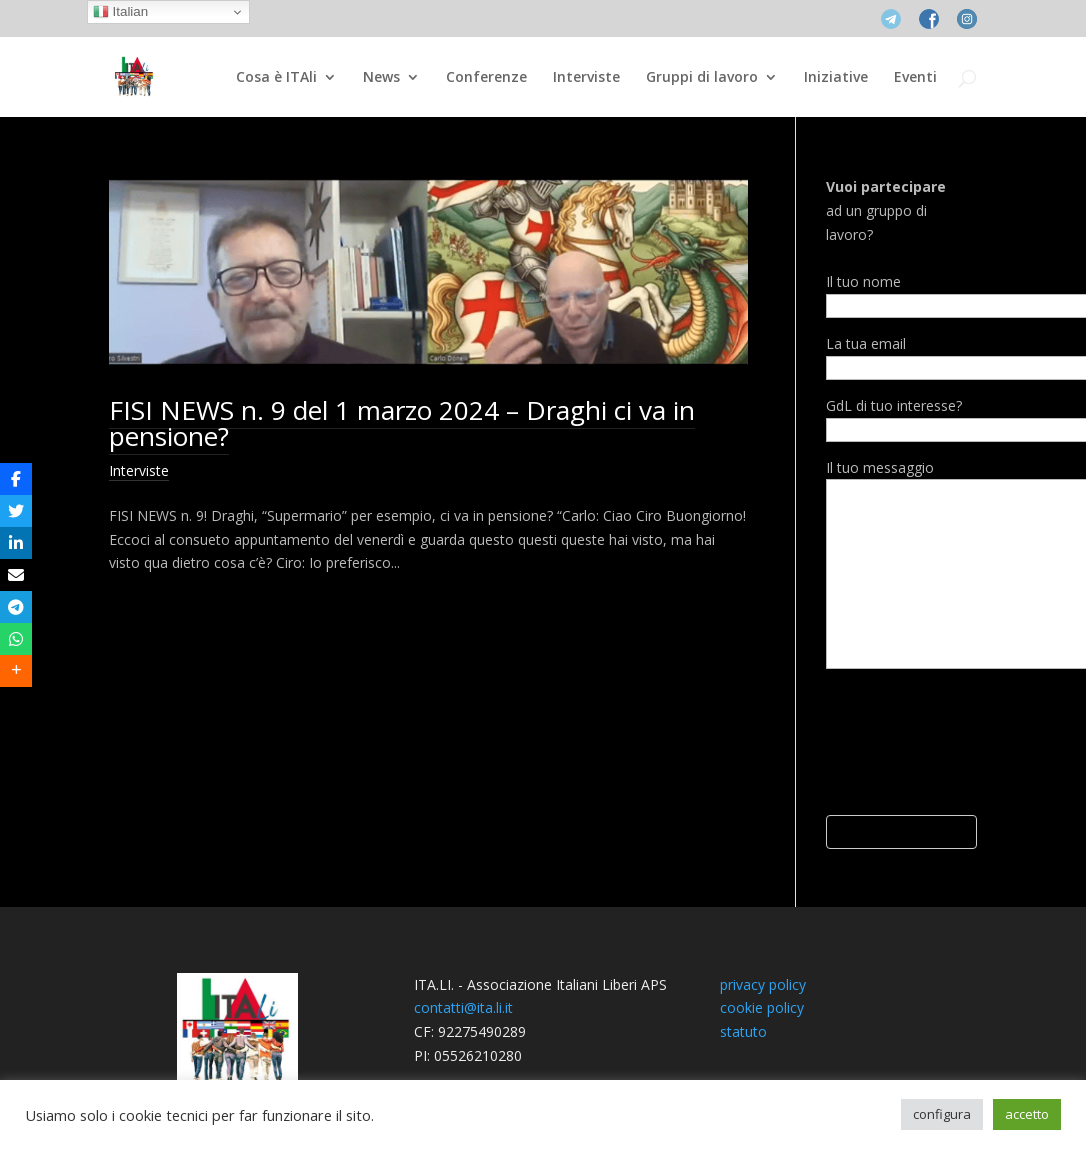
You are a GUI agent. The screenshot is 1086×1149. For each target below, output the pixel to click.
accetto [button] (1027, 1114)
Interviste (586, 78)
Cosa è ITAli (276, 78)
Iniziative (836, 78)
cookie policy (762, 1007)
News (381, 78)
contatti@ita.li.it (463, 1007)
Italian (120, 12)
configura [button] (942, 1114)
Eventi (915, 78)
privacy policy (763, 984)
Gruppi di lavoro (702, 78)
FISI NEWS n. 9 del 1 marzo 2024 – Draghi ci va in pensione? (402, 423)
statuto (743, 1031)
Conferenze (486, 78)
